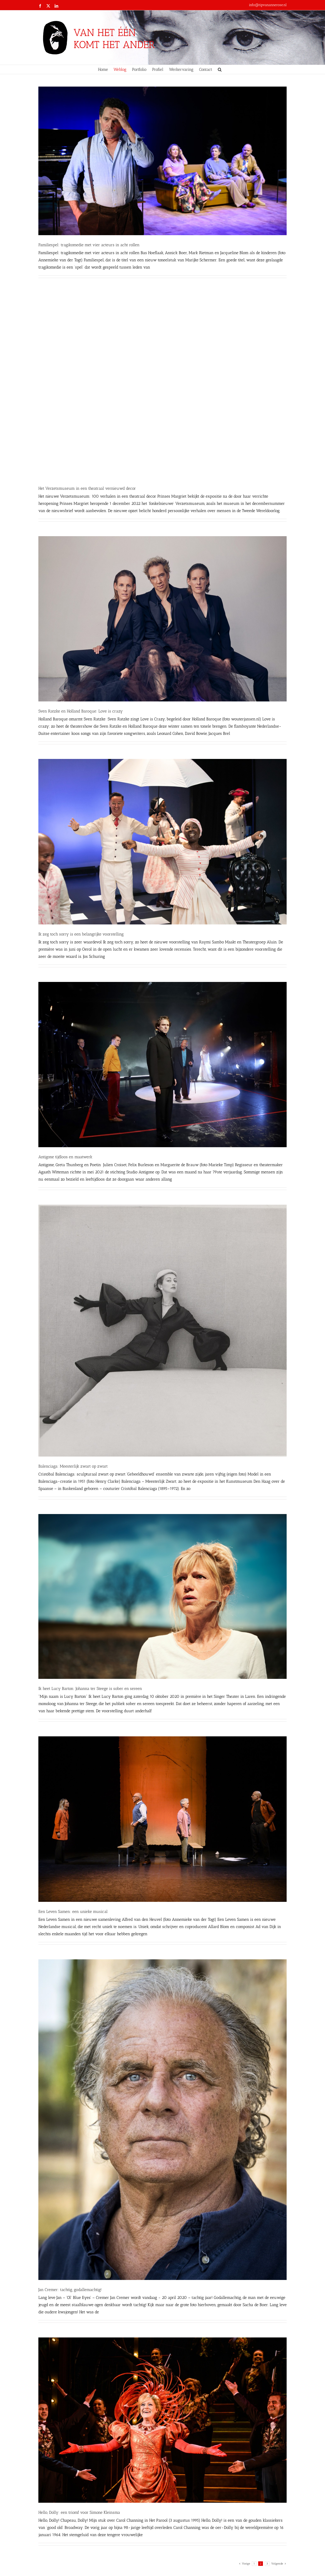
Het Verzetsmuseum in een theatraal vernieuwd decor (87, 488)
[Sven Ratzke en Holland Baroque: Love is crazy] (162, 618)
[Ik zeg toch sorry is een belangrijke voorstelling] (162, 841)
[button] (220, 69)
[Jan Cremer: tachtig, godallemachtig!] (162, 2119)
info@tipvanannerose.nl (268, 5)
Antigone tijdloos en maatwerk (65, 1156)
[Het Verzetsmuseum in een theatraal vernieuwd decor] (162, 386)
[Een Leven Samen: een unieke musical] (162, 1819)
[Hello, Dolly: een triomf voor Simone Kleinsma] (162, 2420)
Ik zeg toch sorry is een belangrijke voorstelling (81, 934)
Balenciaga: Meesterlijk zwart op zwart (73, 1466)
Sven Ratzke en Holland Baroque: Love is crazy (80, 711)
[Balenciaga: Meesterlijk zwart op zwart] (162, 1331)
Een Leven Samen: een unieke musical (73, 1911)
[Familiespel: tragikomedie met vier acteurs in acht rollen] (162, 161)
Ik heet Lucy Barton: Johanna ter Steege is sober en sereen (90, 1688)
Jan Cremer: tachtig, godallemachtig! (70, 2289)
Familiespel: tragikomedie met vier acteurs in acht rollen (88, 244)
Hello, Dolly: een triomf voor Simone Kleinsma (79, 2512)
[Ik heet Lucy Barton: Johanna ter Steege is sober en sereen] (162, 1596)
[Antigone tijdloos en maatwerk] (162, 1064)
